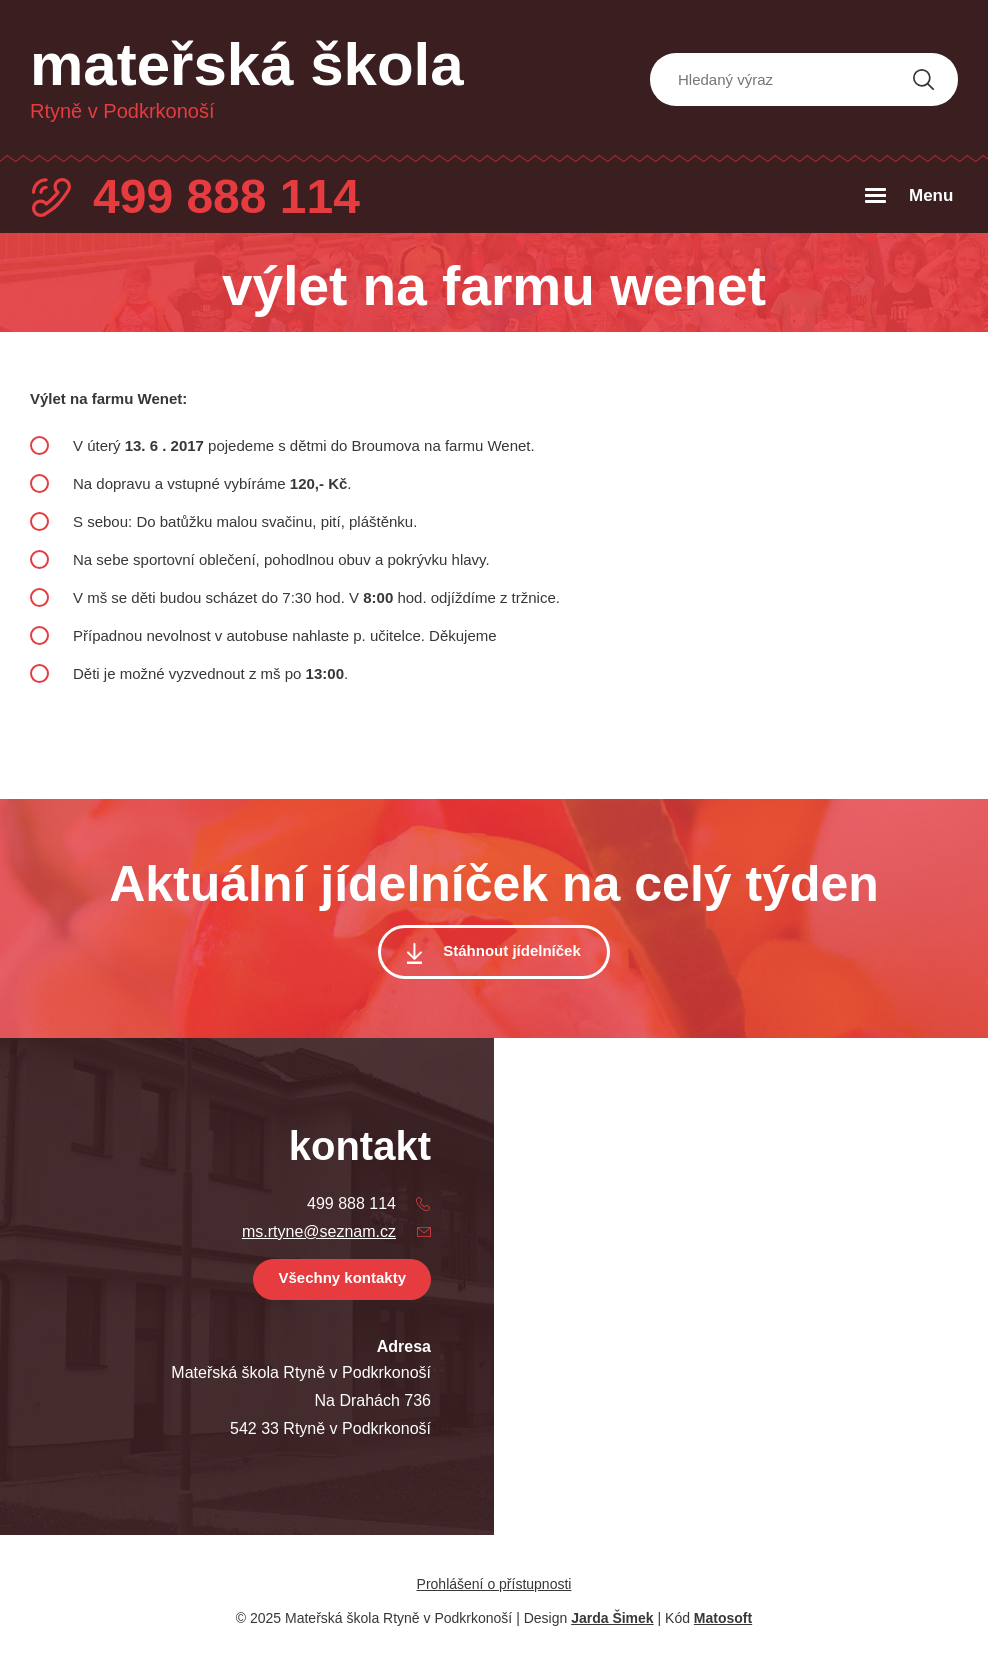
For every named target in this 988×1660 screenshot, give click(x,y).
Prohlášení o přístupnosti (494, 1584)
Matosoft (723, 1618)
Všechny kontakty (342, 1277)
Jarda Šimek (612, 1618)
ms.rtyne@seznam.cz (319, 1231)
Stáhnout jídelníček (512, 950)
